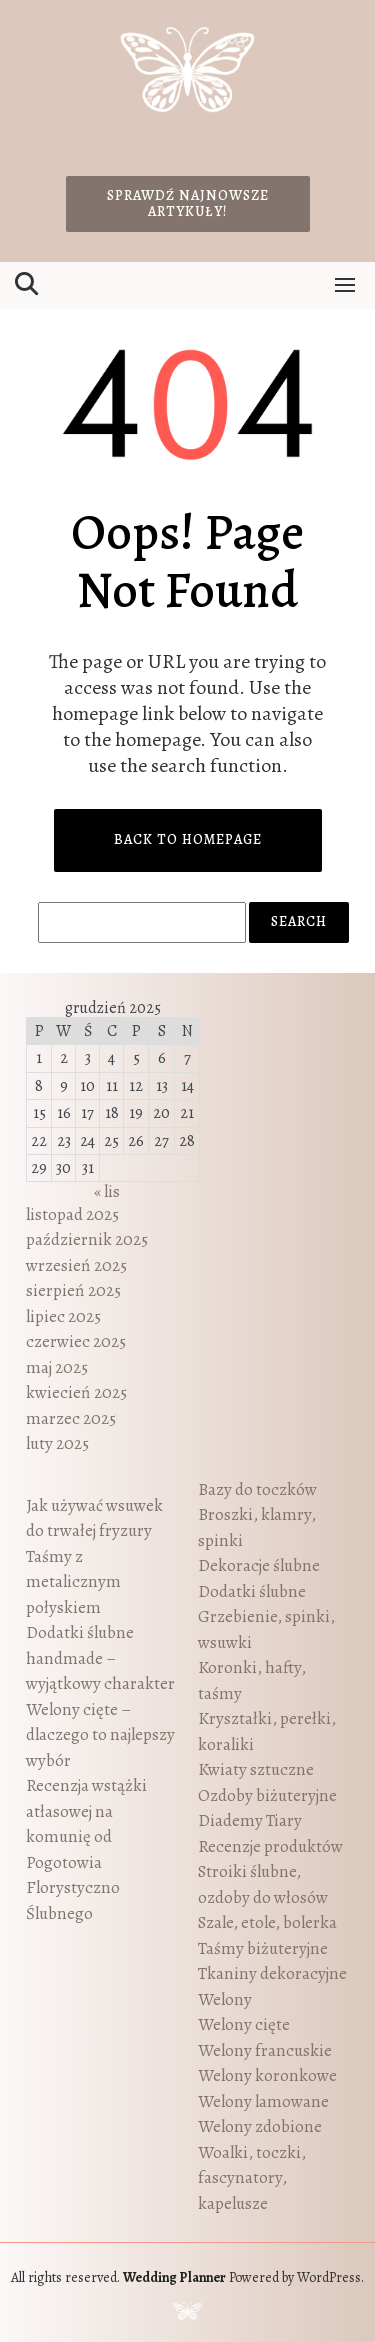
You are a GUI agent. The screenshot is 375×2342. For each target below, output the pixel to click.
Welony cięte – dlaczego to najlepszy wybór (100, 1735)
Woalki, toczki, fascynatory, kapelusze (252, 2178)
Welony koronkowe (267, 2075)
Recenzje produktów (270, 1846)
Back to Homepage (188, 839)
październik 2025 (87, 1239)
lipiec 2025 (63, 1316)
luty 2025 (57, 1443)
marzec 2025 (71, 1418)
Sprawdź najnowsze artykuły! (188, 203)
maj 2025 (57, 1367)
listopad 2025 (72, 1214)
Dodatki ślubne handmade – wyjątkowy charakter (100, 1658)
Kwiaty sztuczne (256, 1769)
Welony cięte (244, 2024)
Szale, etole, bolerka (267, 1922)
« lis (107, 1191)
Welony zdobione (260, 2126)
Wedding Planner (174, 2277)
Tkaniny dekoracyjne (272, 1973)
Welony (225, 1999)
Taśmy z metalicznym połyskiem (73, 1582)
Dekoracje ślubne (259, 1565)
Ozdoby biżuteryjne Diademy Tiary (267, 1808)
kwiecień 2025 (76, 1392)
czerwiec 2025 (76, 1341)
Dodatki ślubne (252, 1591)
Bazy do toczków (257, 1489)
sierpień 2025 (73, 1290)
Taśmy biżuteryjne (263, 1948)
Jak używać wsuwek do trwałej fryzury (94, 1518)
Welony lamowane (263, 2101)
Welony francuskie (265, 2050)
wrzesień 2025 (76, 1265)
